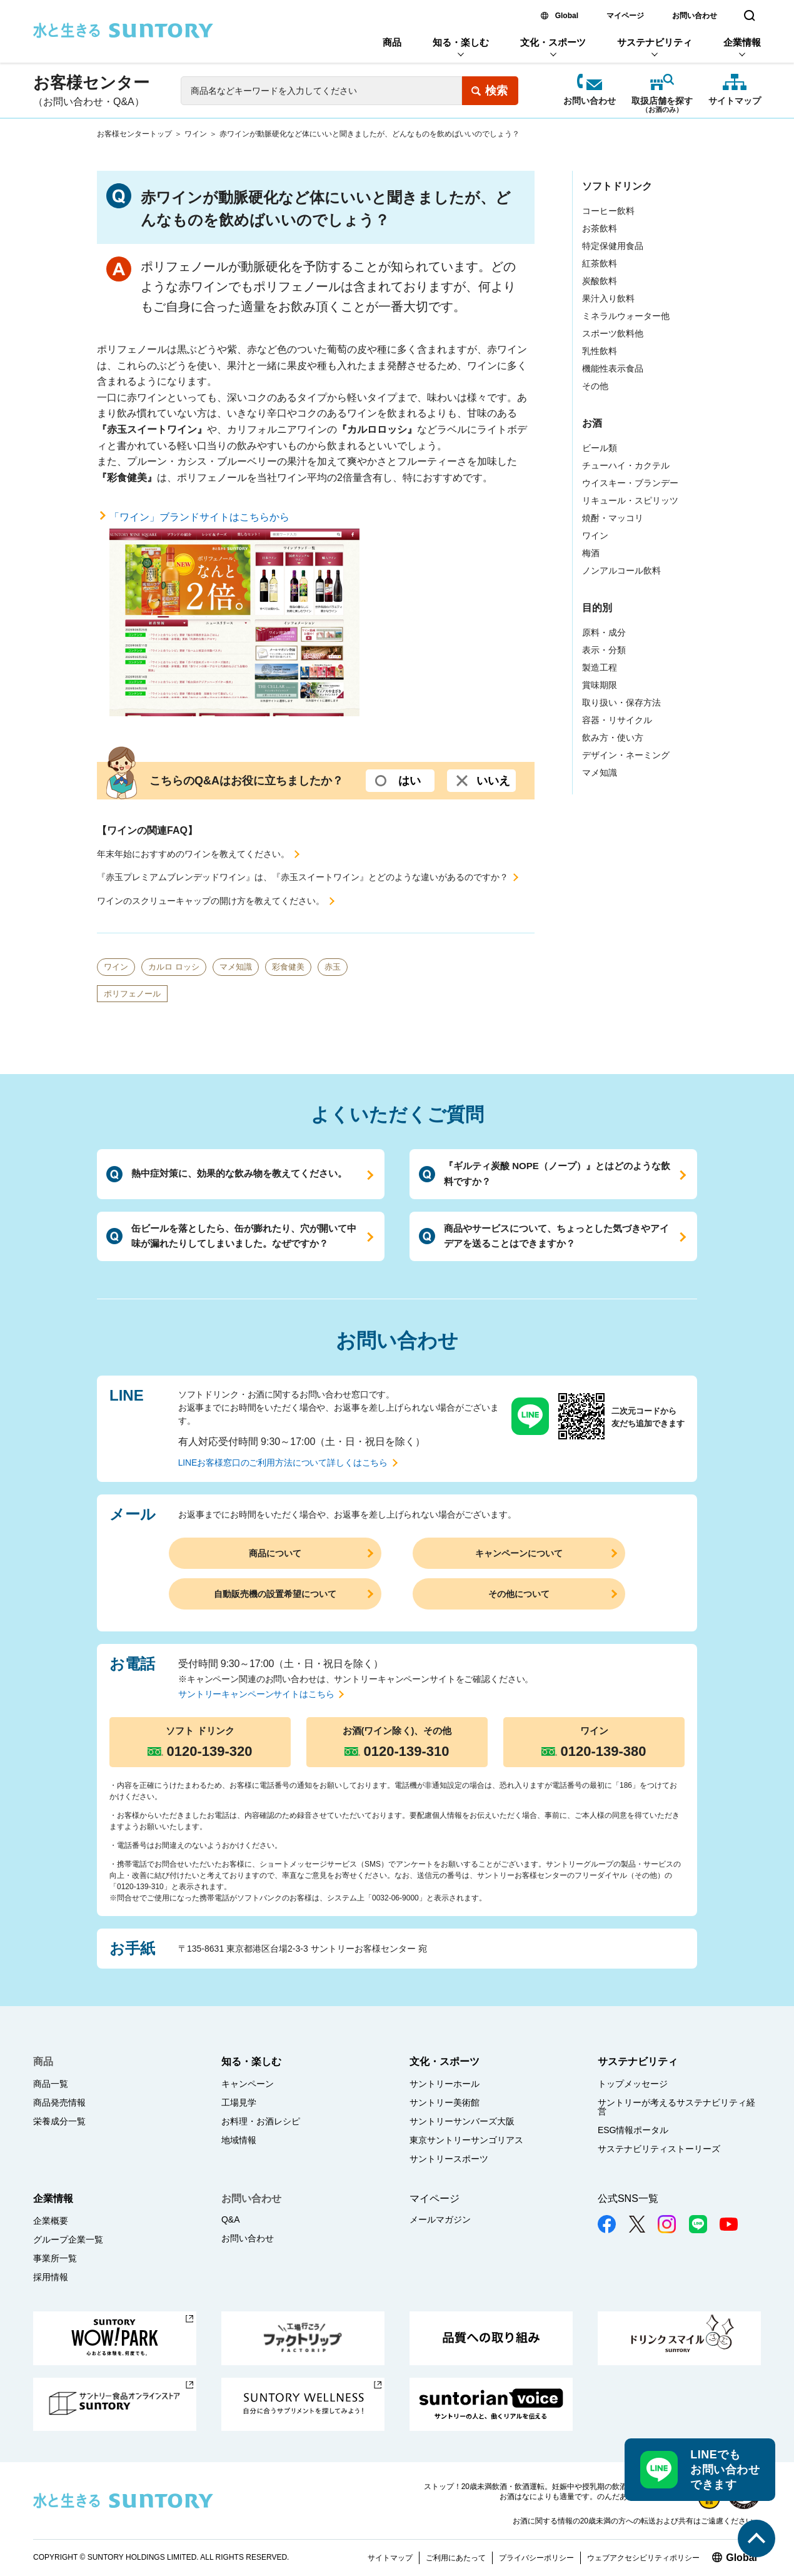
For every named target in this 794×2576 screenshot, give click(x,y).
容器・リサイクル (617, 720)
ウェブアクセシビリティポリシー (643, 2557)
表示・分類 (604, 650)
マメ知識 (235, 966)
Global (566, 15)
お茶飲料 (599, 228)
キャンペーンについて (519, 1553)
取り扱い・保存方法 (621, 702)
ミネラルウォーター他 (626, 316)
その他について (519, 1594)
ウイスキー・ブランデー (630, 483)
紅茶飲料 (599, 263)
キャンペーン (247, 2084)
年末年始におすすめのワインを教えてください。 (193, 854)
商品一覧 (50, 2084)
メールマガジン (440, 2219)
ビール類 (599, 448)
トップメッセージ (633, 2084)
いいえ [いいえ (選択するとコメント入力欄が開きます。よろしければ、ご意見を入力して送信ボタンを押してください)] (493, 780)
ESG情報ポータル (633, 2130)
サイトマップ (734, 101)
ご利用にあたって (456, 2557)
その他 (595, 386)
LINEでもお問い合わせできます (725, 2469)
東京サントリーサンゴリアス (466, 2140)
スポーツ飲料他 (612, 333)
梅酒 (591, 553)
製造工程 (599, 667)
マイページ (625, 15)
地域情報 (238, 2140)
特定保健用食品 (612, 246)
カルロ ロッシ (173, 966)
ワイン (195, 133)
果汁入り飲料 (608, 298)
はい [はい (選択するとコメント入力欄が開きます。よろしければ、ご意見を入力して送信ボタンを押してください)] (409, 780)
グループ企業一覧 (68, 2239)
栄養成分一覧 (59, 2121)
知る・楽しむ (461, 42)
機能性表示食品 (612, 368)
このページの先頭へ (756, 2538)
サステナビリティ (654, 42)
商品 (392, 42)
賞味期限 (599, 685)
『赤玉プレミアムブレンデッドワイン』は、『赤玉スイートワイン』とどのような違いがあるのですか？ (302, 877)
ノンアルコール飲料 (621, 570)
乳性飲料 (599, 351)
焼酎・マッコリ (612, 518)
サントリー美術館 (445, 2102)
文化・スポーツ (553, 42)
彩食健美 (288, 966)
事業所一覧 (55, 2258)
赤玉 (332, 966)
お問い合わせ (694, 15)
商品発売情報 (59, 2102)
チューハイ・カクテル (626, 465)
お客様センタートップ (134, 133)
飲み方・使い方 (612, 738)
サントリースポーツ (449, 2159)
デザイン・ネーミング (626, 755)
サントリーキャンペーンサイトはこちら (256, 1694)
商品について (275, 1553)
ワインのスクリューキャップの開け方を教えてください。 (210, 901)
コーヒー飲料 (608, 211)
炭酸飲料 (599, 281)
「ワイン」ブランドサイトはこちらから (234, 614)
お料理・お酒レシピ (260, 2121)
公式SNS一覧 (628, 2198)
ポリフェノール (132, 993)
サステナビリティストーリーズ (659, 2149)
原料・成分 (604, 632)
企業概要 (50, 2221)
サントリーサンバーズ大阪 (462, 2121)
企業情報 (742, 42)
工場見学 (238, 2102)
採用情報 (50, 2277)
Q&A (230, 2219)
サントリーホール (445, 2084)
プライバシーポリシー (536, 2557)
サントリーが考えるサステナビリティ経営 (676, 2106)
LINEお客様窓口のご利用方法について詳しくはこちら (283, 1463)
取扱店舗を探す (662, 102)
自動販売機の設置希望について (275, 1594)
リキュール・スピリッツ (630, 500)
